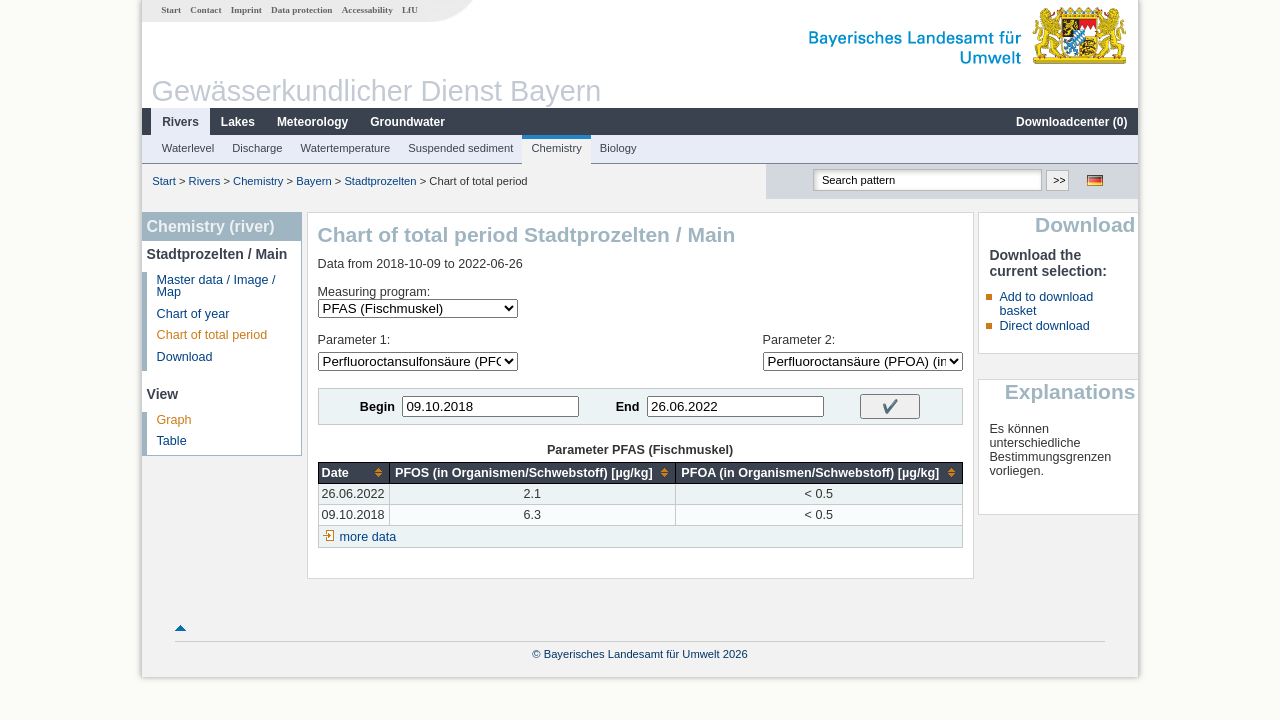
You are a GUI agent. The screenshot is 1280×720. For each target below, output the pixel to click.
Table (172, 441)
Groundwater (407, 122)
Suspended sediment (460, 148)
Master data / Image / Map (216, 286)
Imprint (246, 10)
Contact (205, 10)
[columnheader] (353, 472)
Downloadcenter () (1071, 122)
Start (171, 10)
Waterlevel (188, 148)
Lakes (238, 122)
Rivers (180, 122)
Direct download (1044, 326)
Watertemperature (346, 148)
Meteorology (312, 122)
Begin (377, 407)
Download (185, 357)
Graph (174, 420)
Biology (618, 148)
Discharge (257, 148)
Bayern (313, 181)
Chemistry (556, 148)
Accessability (367, 10)
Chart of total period (212, 335)
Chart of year (193, 314)
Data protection (301, 10)
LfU (410, 10)
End (628, 407)
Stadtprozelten (380, 181)
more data (368, 537)
